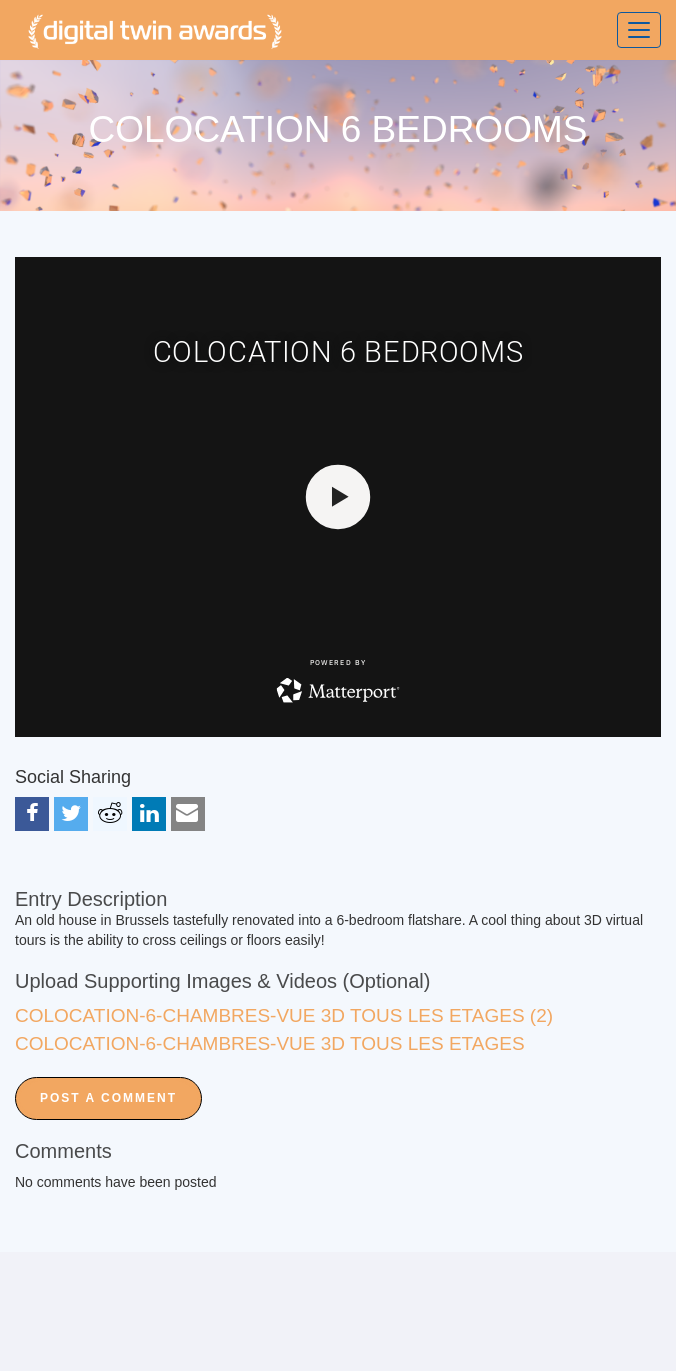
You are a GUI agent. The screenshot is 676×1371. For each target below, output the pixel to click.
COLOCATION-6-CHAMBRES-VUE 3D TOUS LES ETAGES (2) (284, 1015)
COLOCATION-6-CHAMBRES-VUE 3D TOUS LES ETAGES (270, 1043)
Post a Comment (108, 1098)
